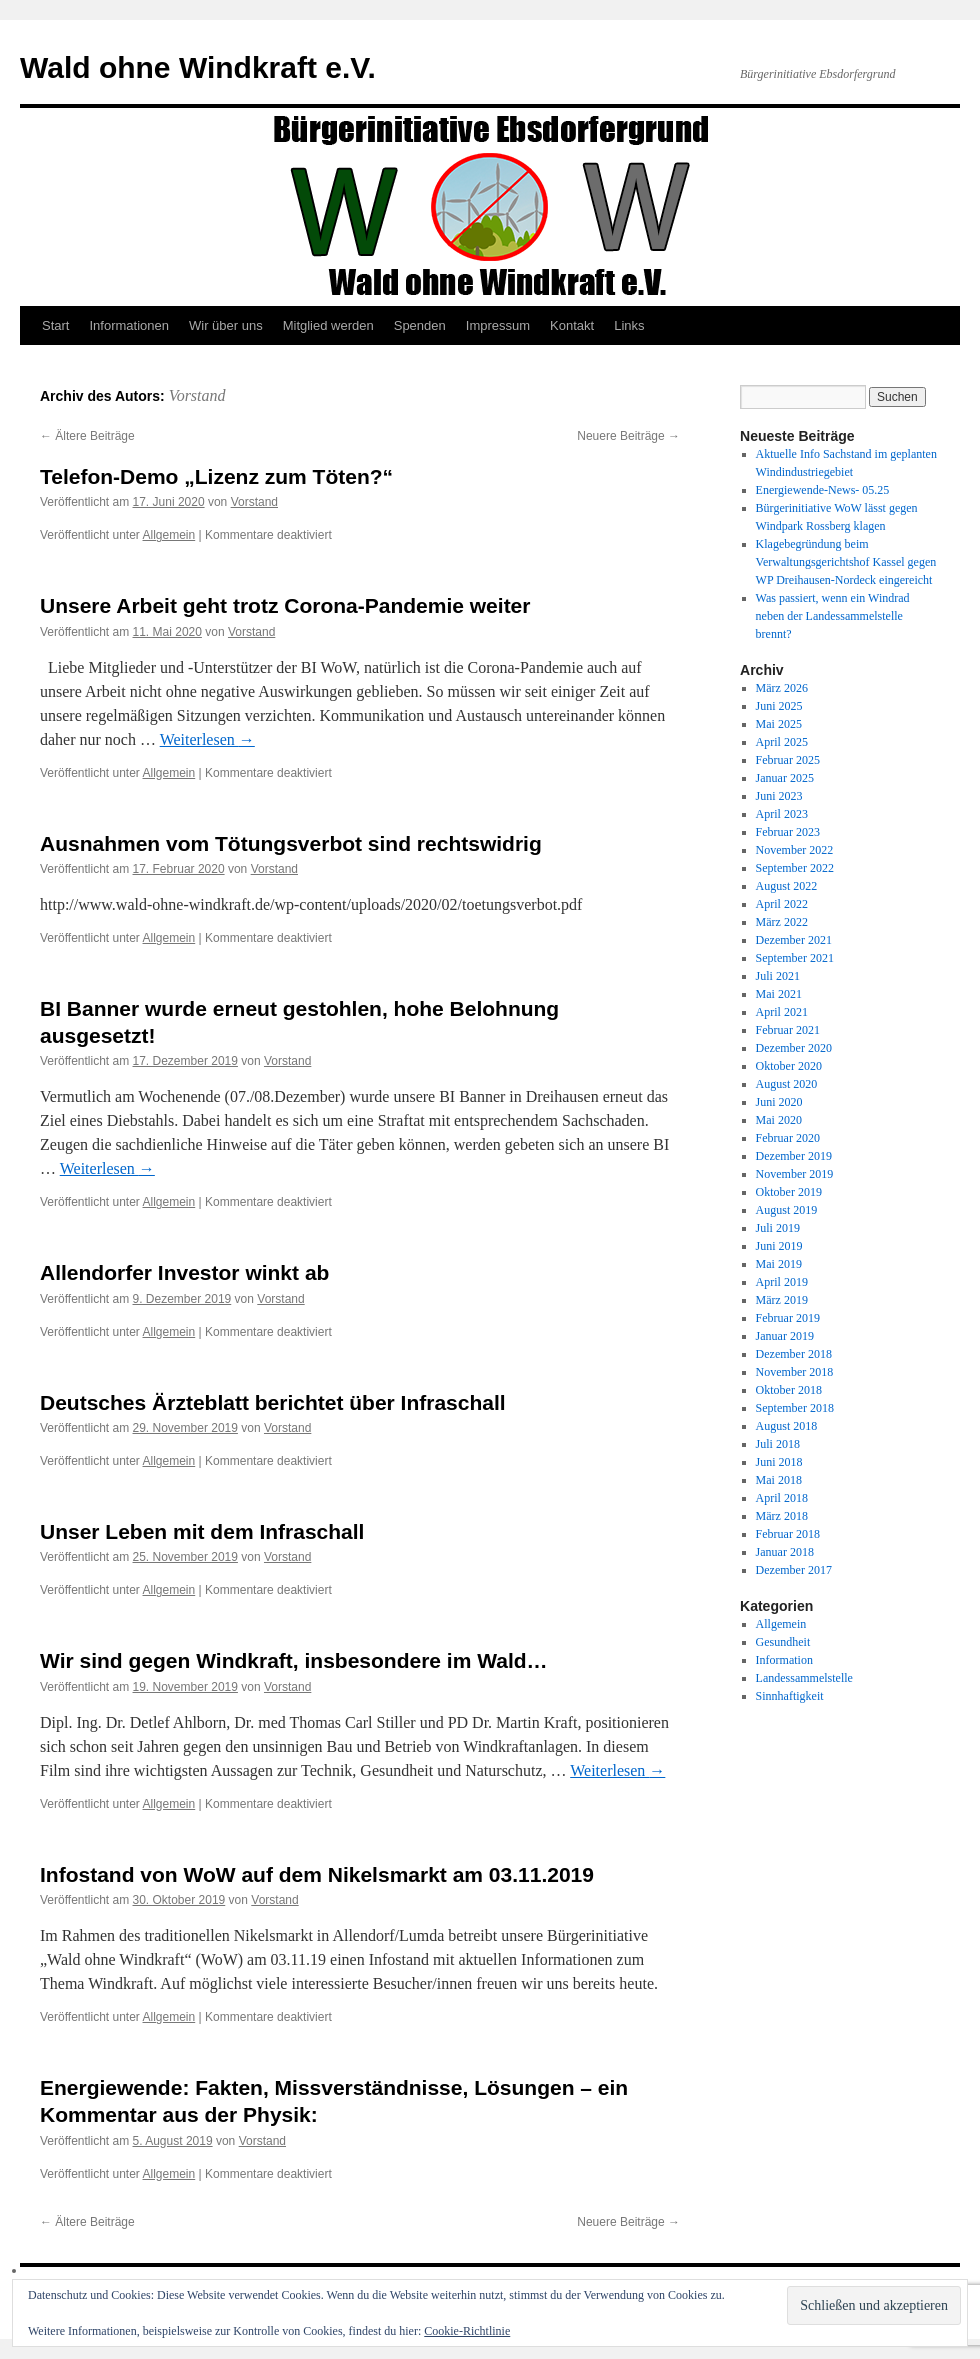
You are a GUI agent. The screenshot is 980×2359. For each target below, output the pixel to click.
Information (784, 1660)
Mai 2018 (779, 1480)
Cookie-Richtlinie (467, 2331)
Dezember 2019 (794, 1156)
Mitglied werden (328, 325)
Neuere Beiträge (628, 436)
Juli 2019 (778, 1228)
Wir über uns (226, 325)
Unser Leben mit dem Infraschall (202, 1531)
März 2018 (782, 1516)
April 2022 (782, 904)
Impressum (498, 325)
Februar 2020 (788, 1138)
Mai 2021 (779, 994)
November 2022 (795, 850)
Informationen (129, 325)
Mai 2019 (779, 1264)
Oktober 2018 (789, 1390)
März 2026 (782, 688)
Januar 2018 (785, 1552)
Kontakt (572, 325)
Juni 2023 (779, 796)
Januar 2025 (785, 778)
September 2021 (795, 958)
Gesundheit (783, 1642)
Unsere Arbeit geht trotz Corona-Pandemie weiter (285, 605)
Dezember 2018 (794, 1354)
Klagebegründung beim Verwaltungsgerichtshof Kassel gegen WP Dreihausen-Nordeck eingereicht (846, 562)
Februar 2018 (788, 1534)
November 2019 (795, 1174)
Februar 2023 (788, 832)
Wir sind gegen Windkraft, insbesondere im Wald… (294, 1660)
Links (629, 325)
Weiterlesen (207, 739)
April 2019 (782, 1282)
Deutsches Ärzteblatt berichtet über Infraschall (273, 1402)
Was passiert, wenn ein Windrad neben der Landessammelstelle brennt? (833, 616)
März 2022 (782, 922)
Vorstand (197, 395)
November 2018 (795, 1372)
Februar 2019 (788, 1318)
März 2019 (782, 1300)
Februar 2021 (788, 1030)
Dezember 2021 (794, 940)
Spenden (420, 325)
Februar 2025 (788, 760)
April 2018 (782, 1498)
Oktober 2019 (789, 1192)
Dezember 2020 (794, 1048)
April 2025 (782, 742)
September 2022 (795, 868)
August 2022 (787, 886)
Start (55, 325)
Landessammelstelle (804, 1678)
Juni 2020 (779, 1102)
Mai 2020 (779, 1120)
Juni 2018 (779, 1462)
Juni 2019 (779, 1246)
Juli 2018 (778, 1444)
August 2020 (787, 1084)
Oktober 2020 (789, 1066)
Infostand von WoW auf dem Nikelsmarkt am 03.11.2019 (317, 1874)
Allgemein (169, 535)
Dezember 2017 (794, 1570)
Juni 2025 (779, 706)
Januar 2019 (785, 1336)
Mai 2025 (779, 724)
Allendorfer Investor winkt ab (184, 1272)
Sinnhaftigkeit (790, 1696)
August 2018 (787, 1426)
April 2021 (782, 1012)
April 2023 (782, 814)
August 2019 (787, 1210)
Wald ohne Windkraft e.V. (198, 67)
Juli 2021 (778, 976)
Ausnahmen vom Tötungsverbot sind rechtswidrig (291, 843)
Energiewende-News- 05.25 (823, 490)
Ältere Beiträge (87, 436)
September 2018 (795, 1408)
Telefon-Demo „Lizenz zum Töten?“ (216, 476)
